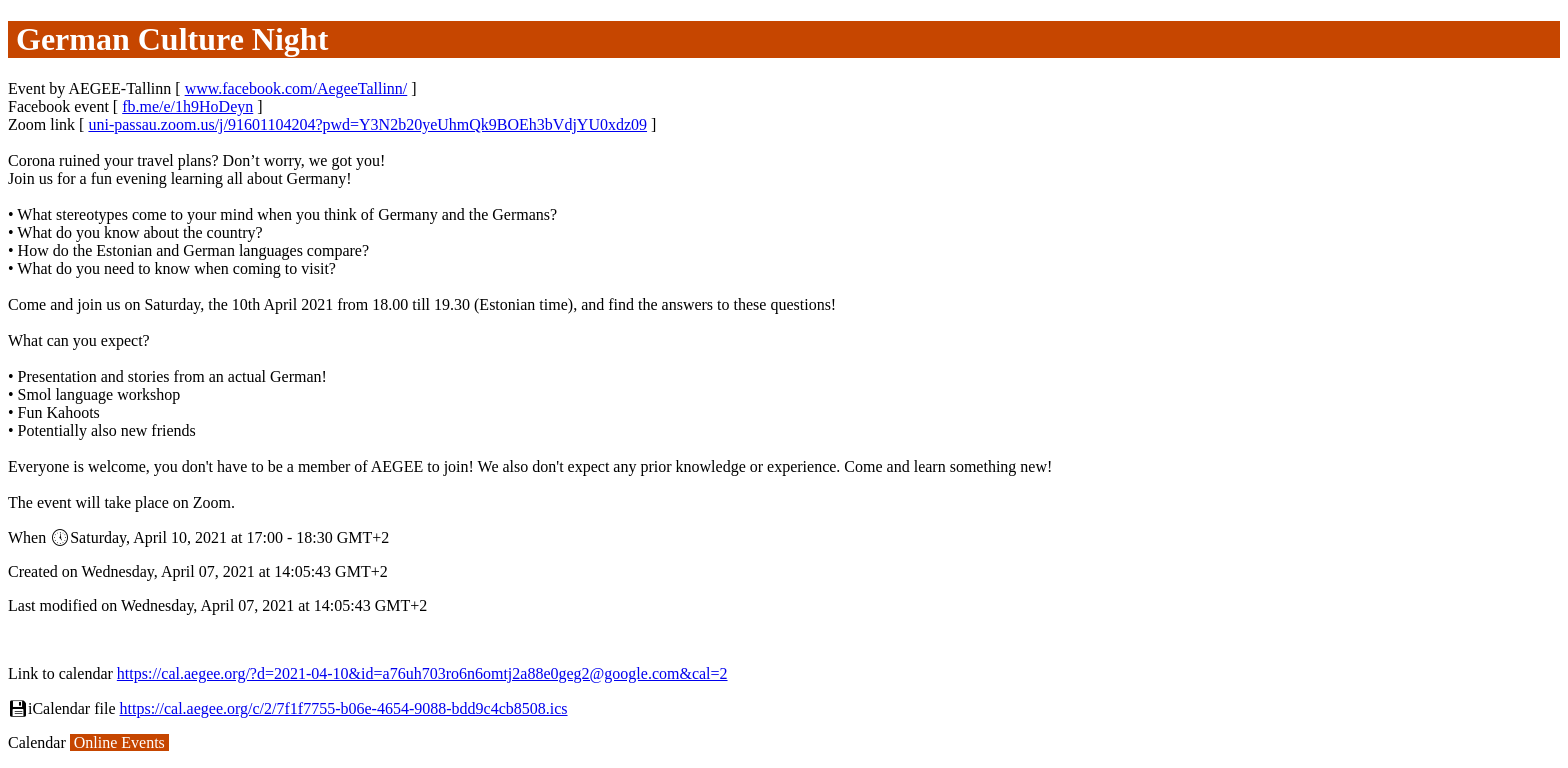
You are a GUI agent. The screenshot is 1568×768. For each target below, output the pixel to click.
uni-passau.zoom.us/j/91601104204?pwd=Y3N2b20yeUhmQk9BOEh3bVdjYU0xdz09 (367, 124)
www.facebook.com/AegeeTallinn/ (296, 88)
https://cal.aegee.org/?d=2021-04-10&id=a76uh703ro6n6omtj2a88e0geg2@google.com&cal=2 (422, 673)
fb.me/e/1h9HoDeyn (187, 106)
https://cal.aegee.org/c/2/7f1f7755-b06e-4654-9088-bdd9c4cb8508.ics (344, 708)
